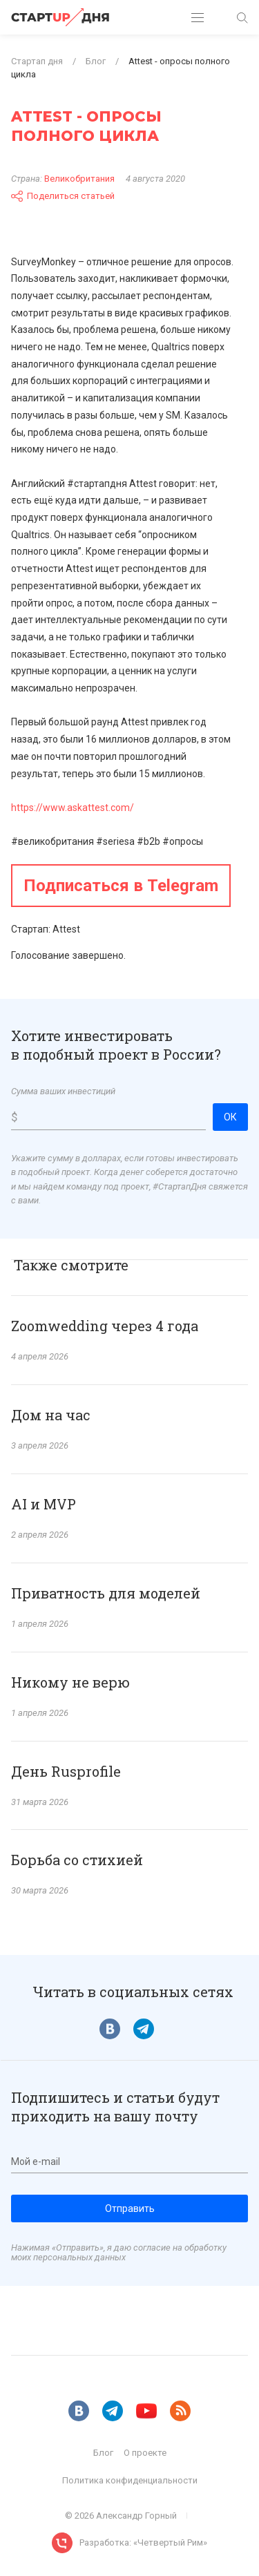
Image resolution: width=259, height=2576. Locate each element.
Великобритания (79, 178)
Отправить (130, 2208)
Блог (103, 2453)
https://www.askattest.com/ (72, 807)
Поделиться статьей (63, 196)
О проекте (145, 2453)
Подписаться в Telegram (120, 885)
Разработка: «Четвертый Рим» (143, 2542)
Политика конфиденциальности (130, 2480)
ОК (230, 1117)
